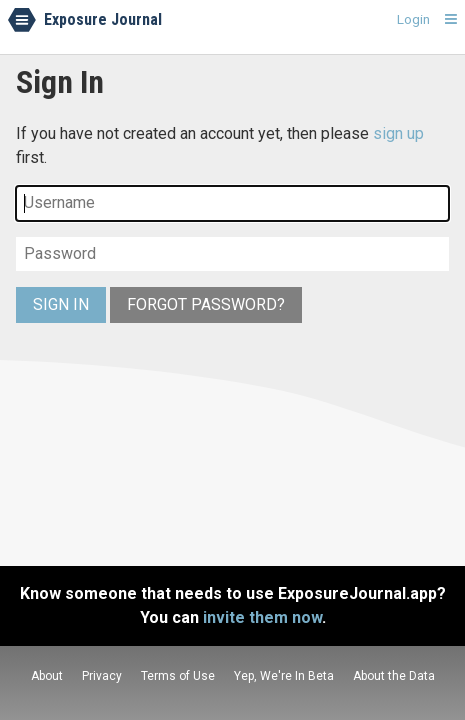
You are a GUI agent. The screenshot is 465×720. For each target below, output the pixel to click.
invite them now (262, 617)
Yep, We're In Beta (284, 676)
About (47, 676)
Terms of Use (178, 676)
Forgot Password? (206, 304)
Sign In (61, 304)
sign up (398, 133)
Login (413, 19)
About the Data (394, 676)
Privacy (102, 676)
